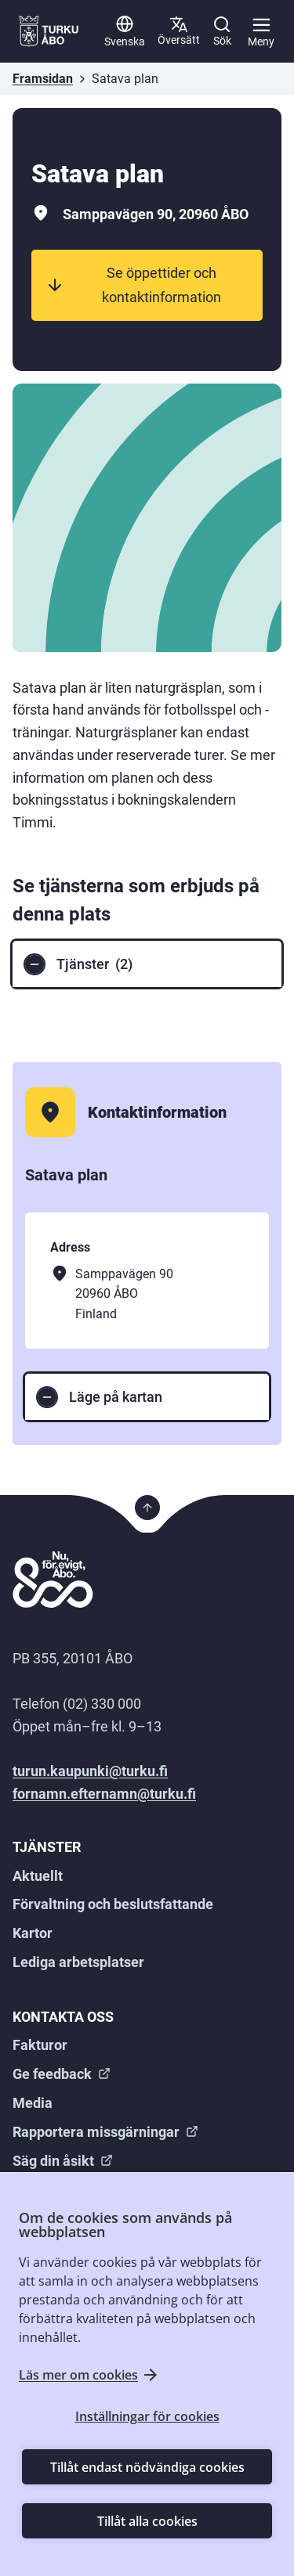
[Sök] (221, 31)
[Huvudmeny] (261, 31)
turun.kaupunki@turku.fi (90, 1771)
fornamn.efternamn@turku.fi (104, 1793)
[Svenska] (124, 31)
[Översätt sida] (178, 31)
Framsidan (43, 78)
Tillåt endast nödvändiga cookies (147, 2467)
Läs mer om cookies (78, 2375)
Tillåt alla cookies (147, 2521)
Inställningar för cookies (147, 2416)
